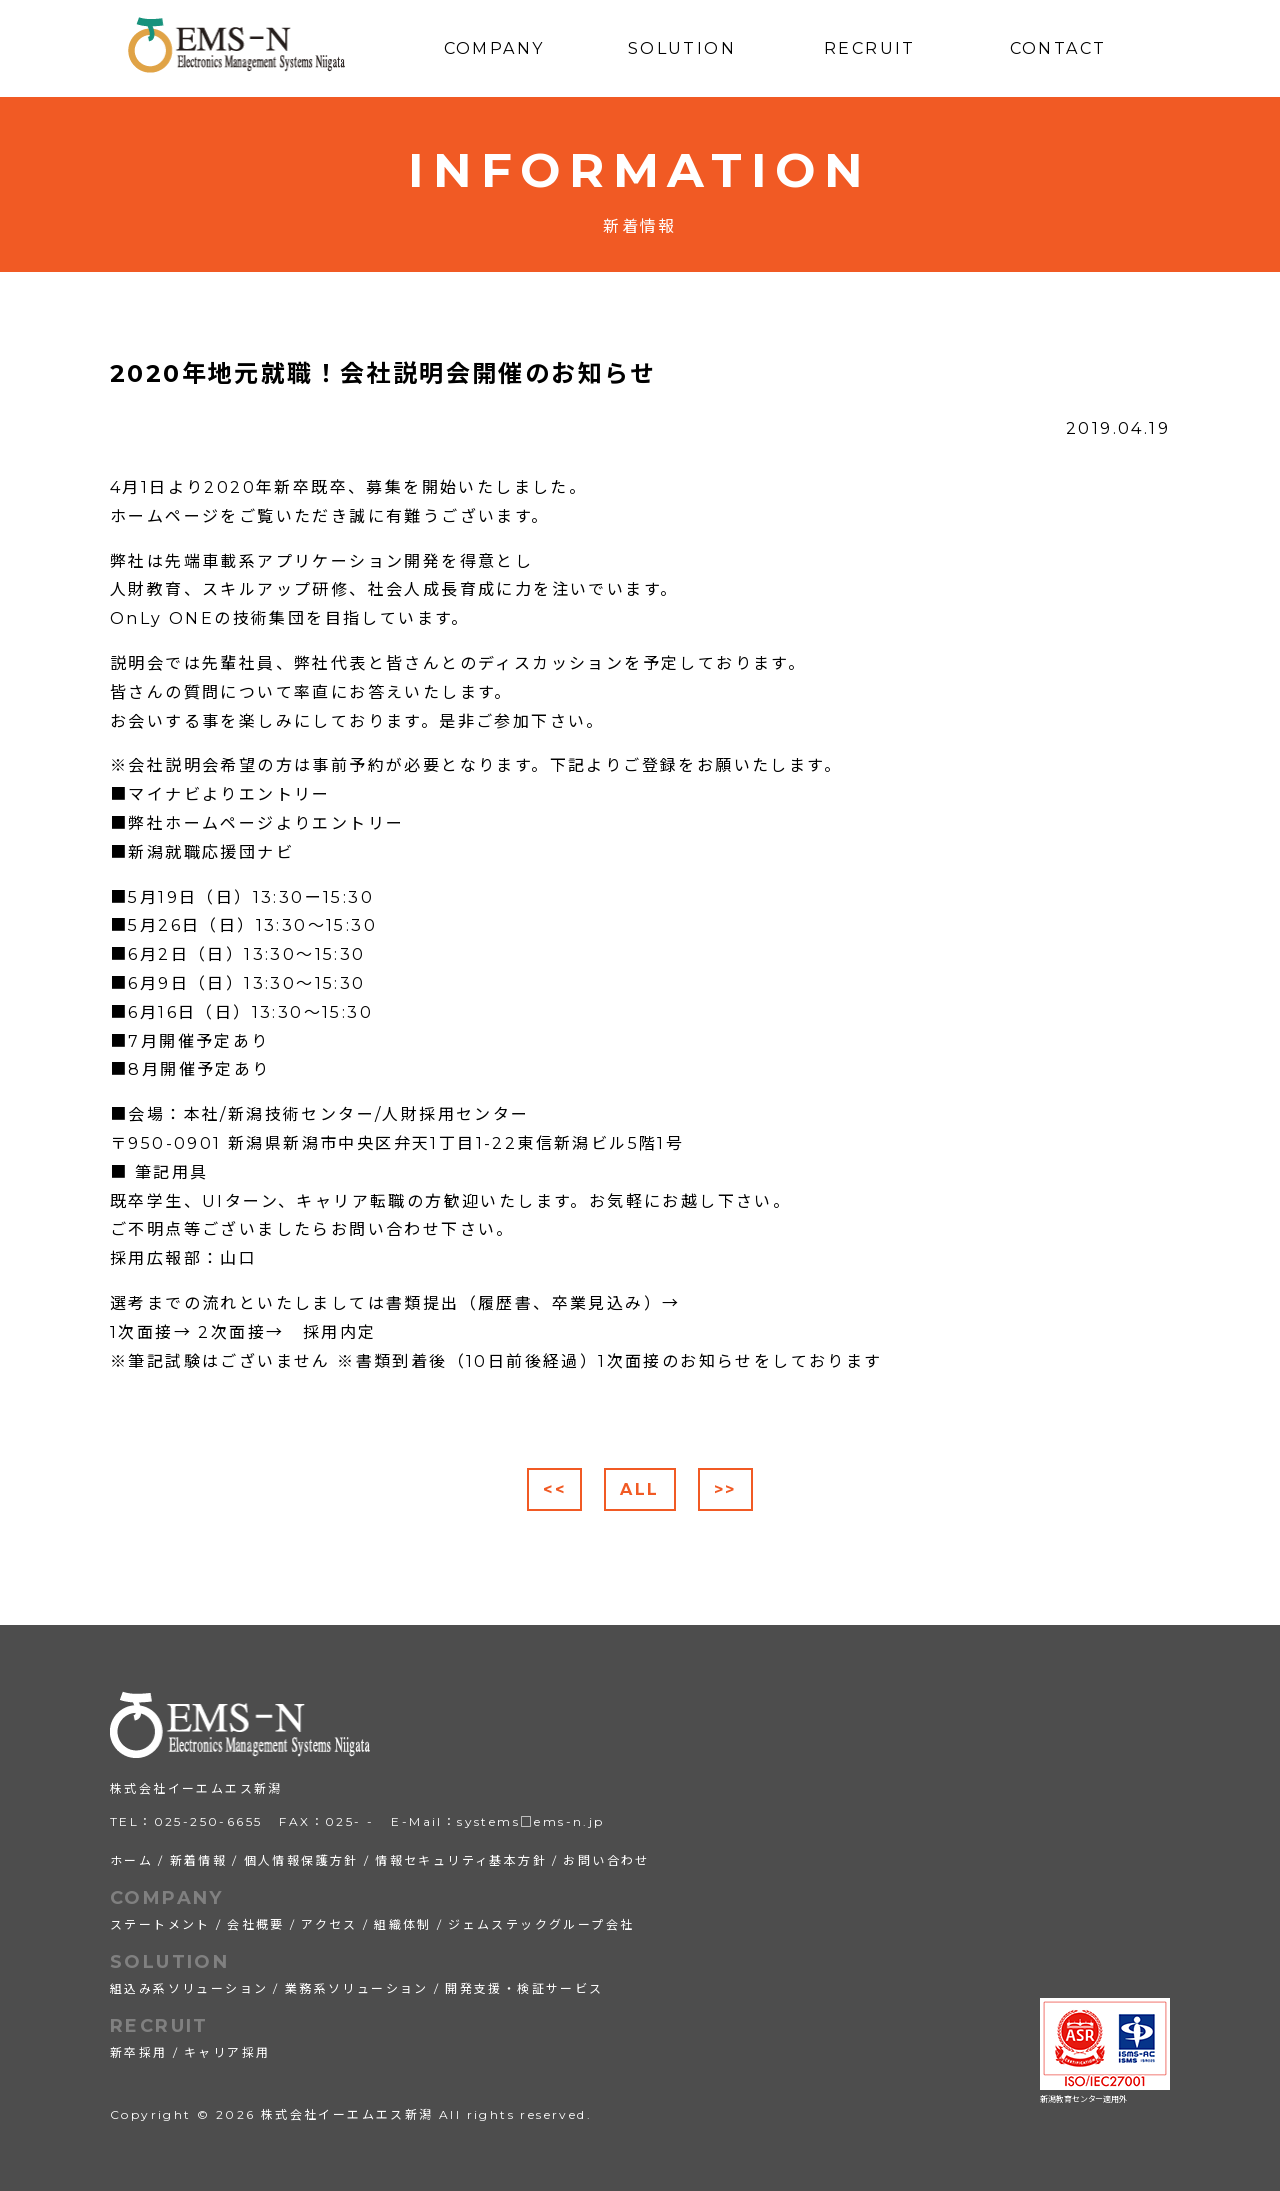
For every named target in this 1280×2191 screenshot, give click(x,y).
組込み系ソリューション (189, 1988)
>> (725, 1489)
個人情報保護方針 (301, 1860)
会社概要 (256, 1924)
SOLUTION (169, 1962)
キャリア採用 (227, 2052)
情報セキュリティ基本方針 (461, 1860)
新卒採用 (139, 2052)
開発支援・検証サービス (524, 1988)
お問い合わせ (606, 1860)
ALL (639, 1489)
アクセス (329, 1924)
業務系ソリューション (357, 1988)
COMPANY (167, 1898)
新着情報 (199, 1860)
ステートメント (160, 1924)
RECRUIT (159, 2026)
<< (554, 1489)
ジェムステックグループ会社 (541, 1924)
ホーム (131, 1860)
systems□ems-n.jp (530, 1821)
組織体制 (403, 1924)
